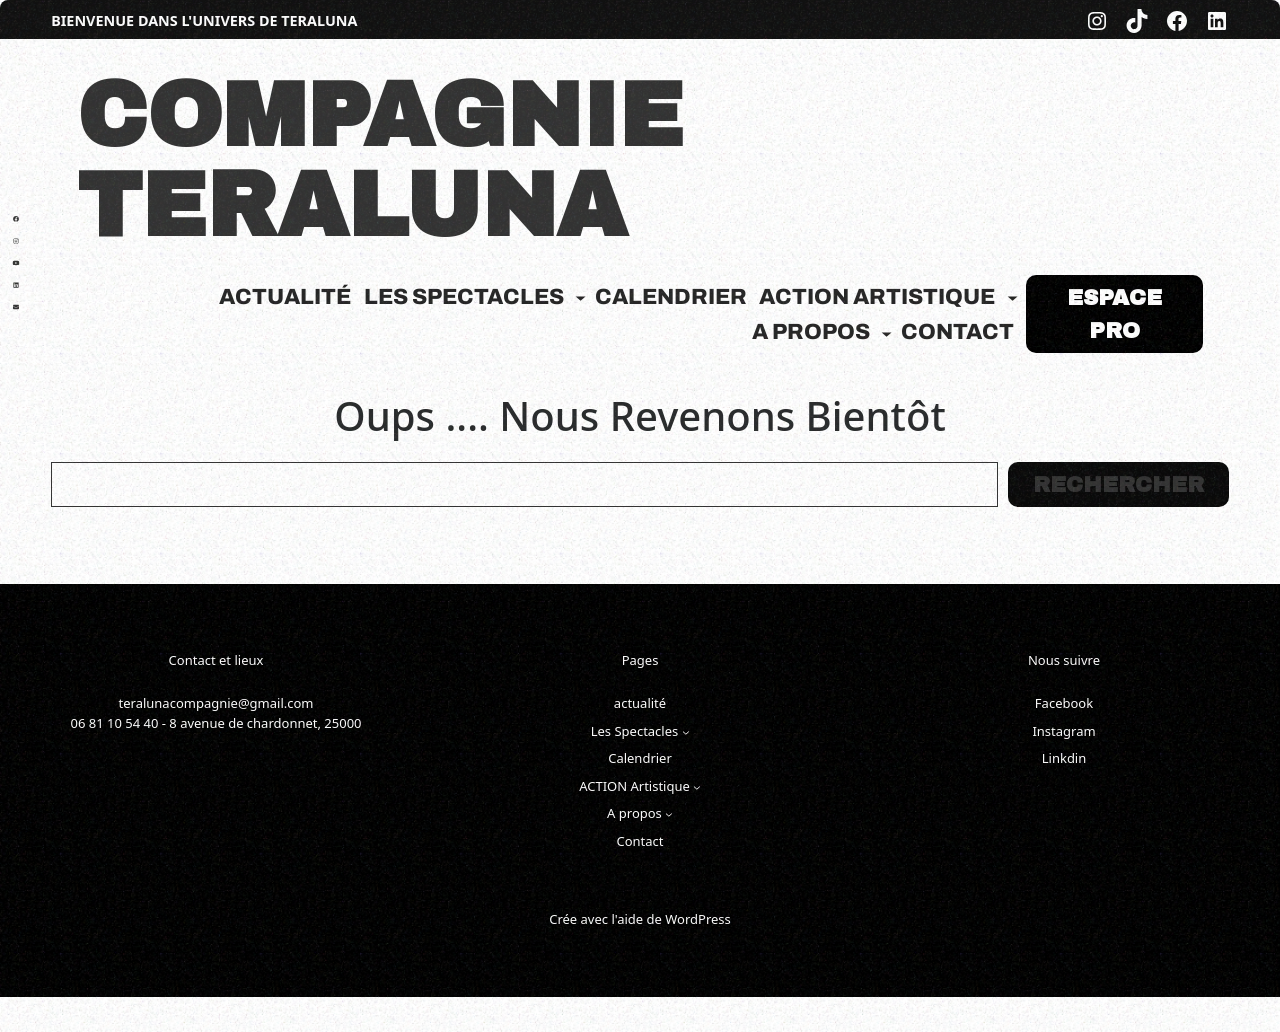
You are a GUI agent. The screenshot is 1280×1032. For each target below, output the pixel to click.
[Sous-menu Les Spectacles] (580, 297)
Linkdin (1064, 758)
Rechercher (1118, 485)
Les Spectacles (464, 297)
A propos (811, 332)
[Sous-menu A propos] (886, 332)
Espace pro (1114, 314)
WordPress (698, 919)
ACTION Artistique (877, 297)
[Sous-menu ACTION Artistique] (1012, 297)
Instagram (1063, 731)
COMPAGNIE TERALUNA (380, 161)
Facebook (1064, 703)
